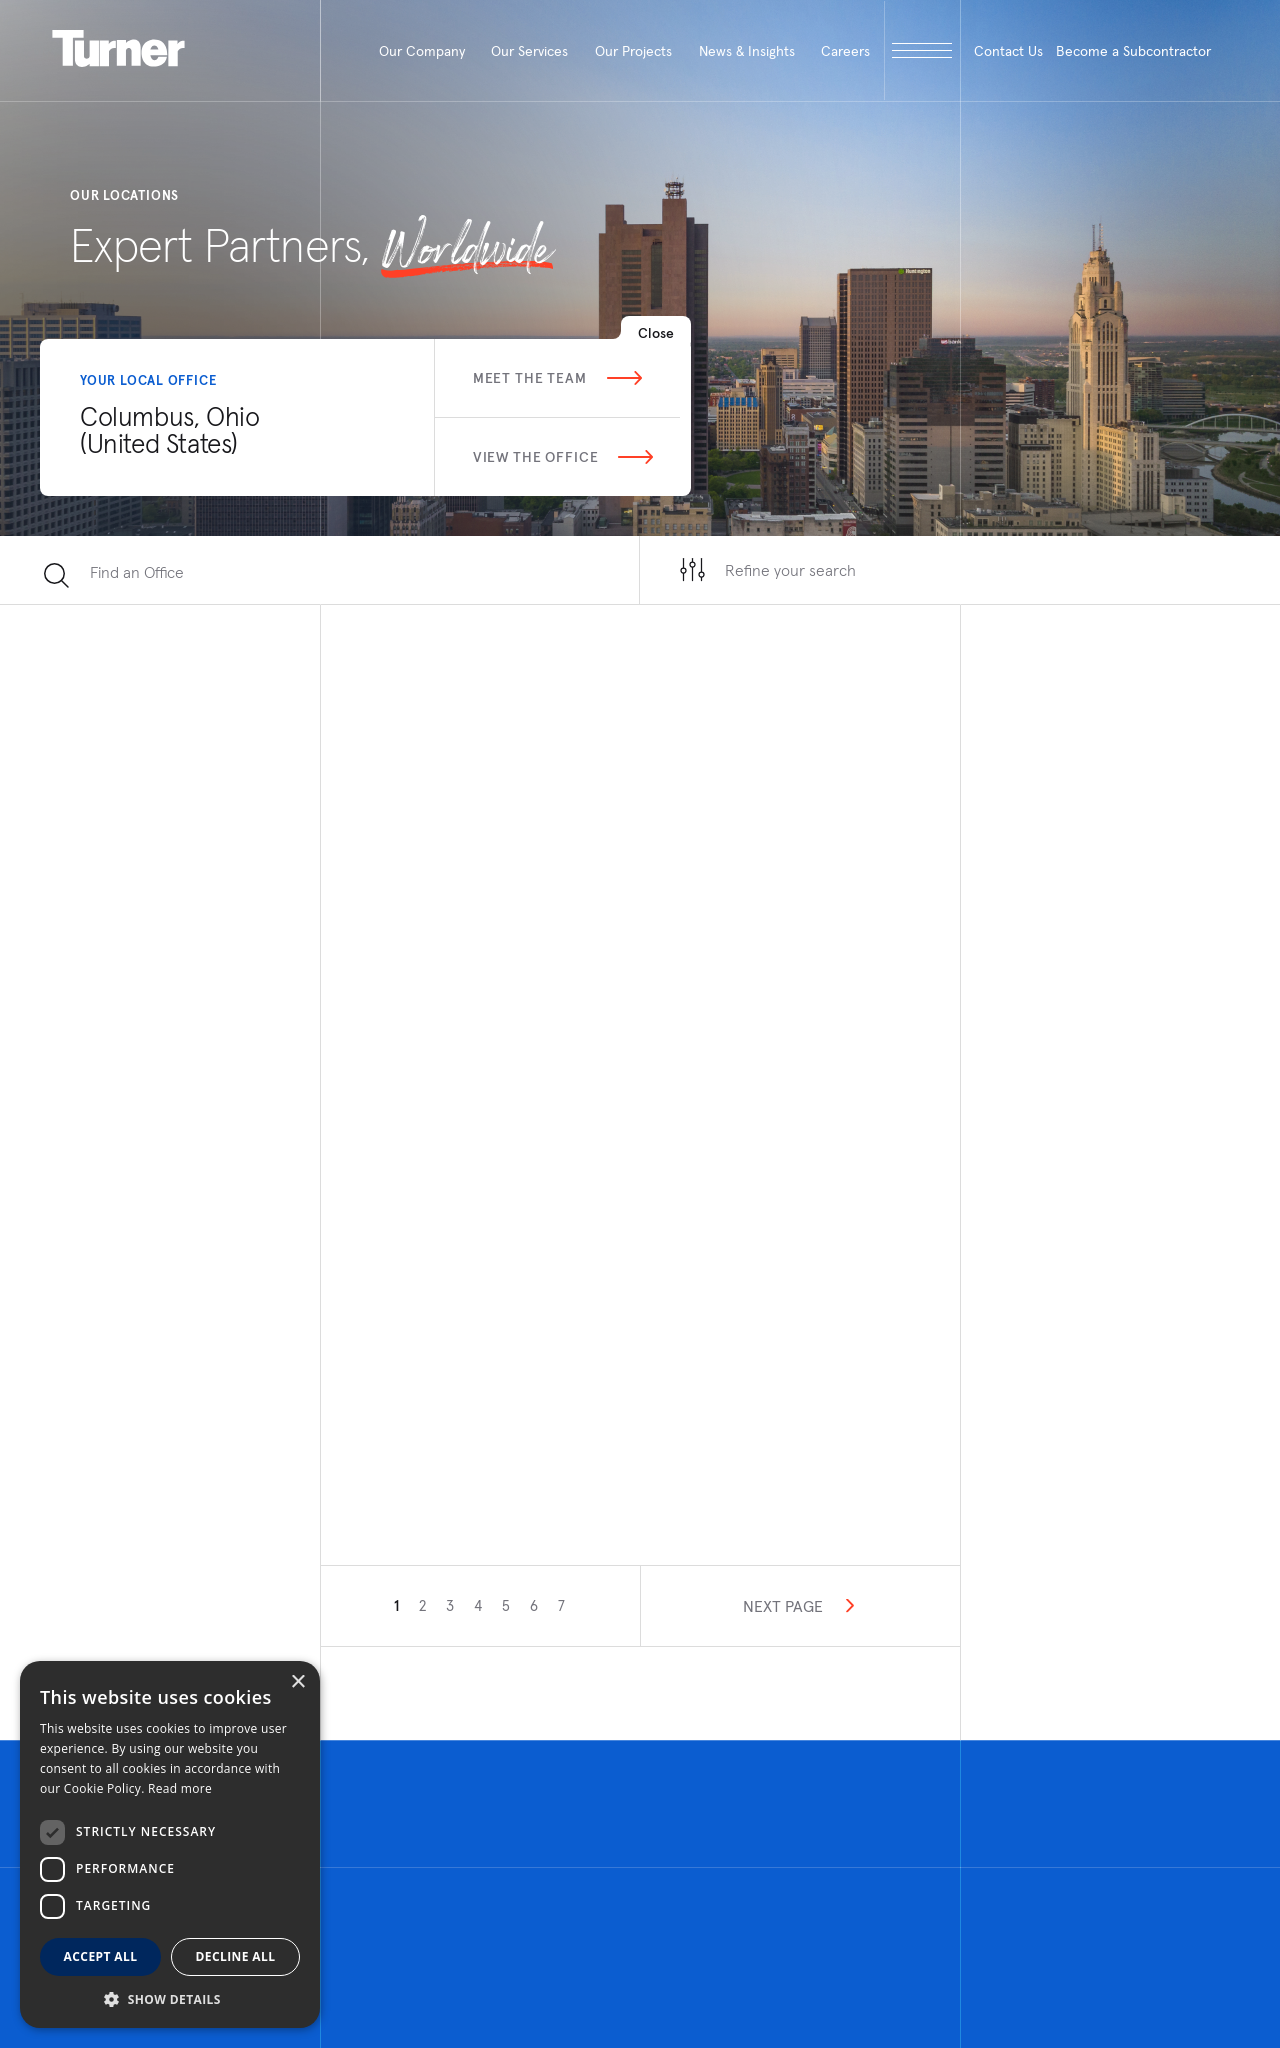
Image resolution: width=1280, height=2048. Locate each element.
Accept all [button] (101, 1956)
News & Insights (747, 51)
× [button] (297, 1682)
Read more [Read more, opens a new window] (180, 1788)
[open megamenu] (922, 50)
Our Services (529, 51)
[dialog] (170, 1844)
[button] (170, 1998)
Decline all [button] (236, 1956)
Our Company (422, 51)
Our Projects (633, 51)
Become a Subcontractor (1133, 51)
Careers (845, 51)
